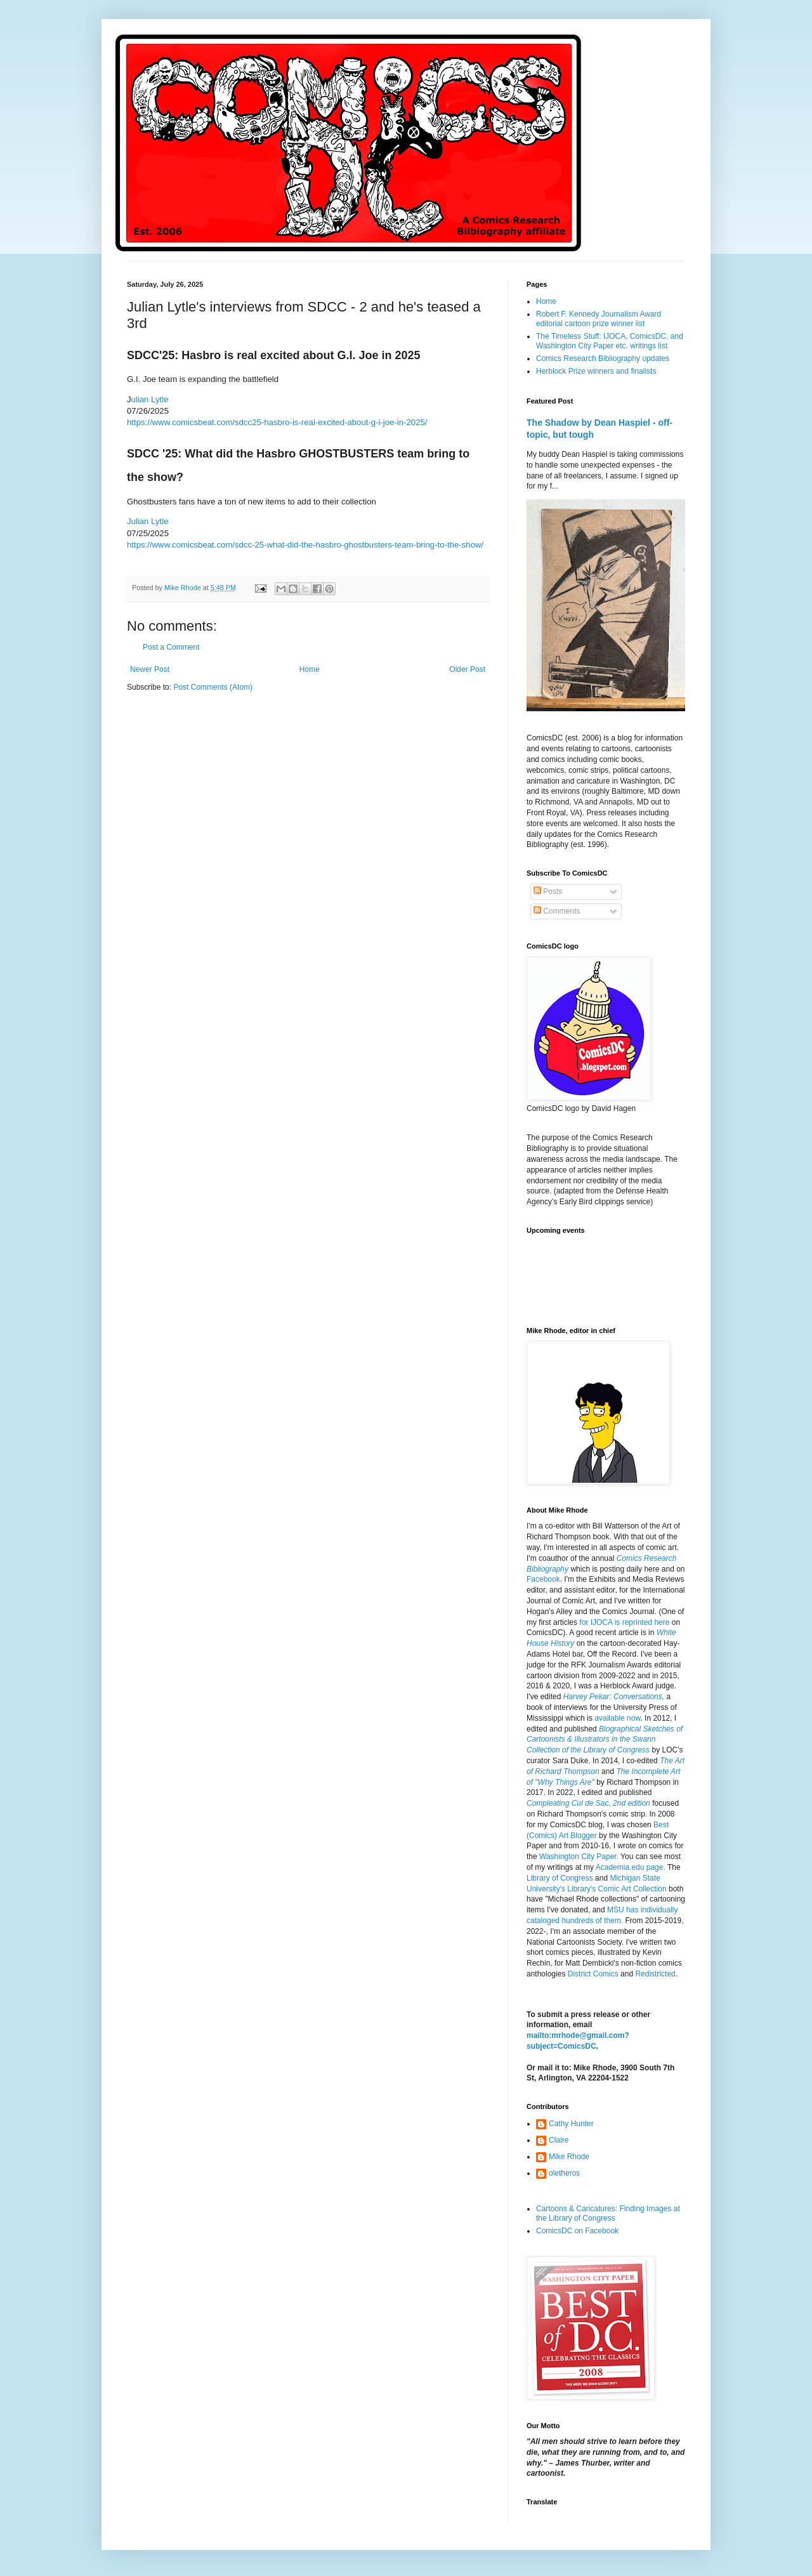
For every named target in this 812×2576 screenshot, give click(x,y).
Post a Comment (171, 647)
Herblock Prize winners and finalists (596, 371)
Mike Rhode (569, 2156)
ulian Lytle (150, 399)
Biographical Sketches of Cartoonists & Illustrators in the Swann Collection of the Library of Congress (605, 1740)
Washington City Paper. (579, 1856)
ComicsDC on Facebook (577, 2230)
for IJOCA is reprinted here (624, 1622)
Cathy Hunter (571, 2123)
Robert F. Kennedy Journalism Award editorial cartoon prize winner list (598, 318)
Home (309, 669)
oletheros (564, 2173)
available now (617, 1718)
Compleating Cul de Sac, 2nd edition (588, 1803)
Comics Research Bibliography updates (602, 358)
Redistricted (655, 1973)
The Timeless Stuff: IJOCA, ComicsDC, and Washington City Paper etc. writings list (609, 341)
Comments (557, 911)
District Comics (592, 1973)
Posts (548, 891)
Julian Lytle (148, 521)
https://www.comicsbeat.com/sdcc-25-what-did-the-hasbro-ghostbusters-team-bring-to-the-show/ (305, 544)
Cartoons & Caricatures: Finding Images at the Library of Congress (608, 2213)
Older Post (467, 669)
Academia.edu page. (630, 1867)
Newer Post (149, 669)
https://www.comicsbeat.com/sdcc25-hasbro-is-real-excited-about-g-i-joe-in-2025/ (277, 422)
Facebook (543, 1579)
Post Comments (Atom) (212, 687)
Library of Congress (560, 1878)
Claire (558, 2140)
